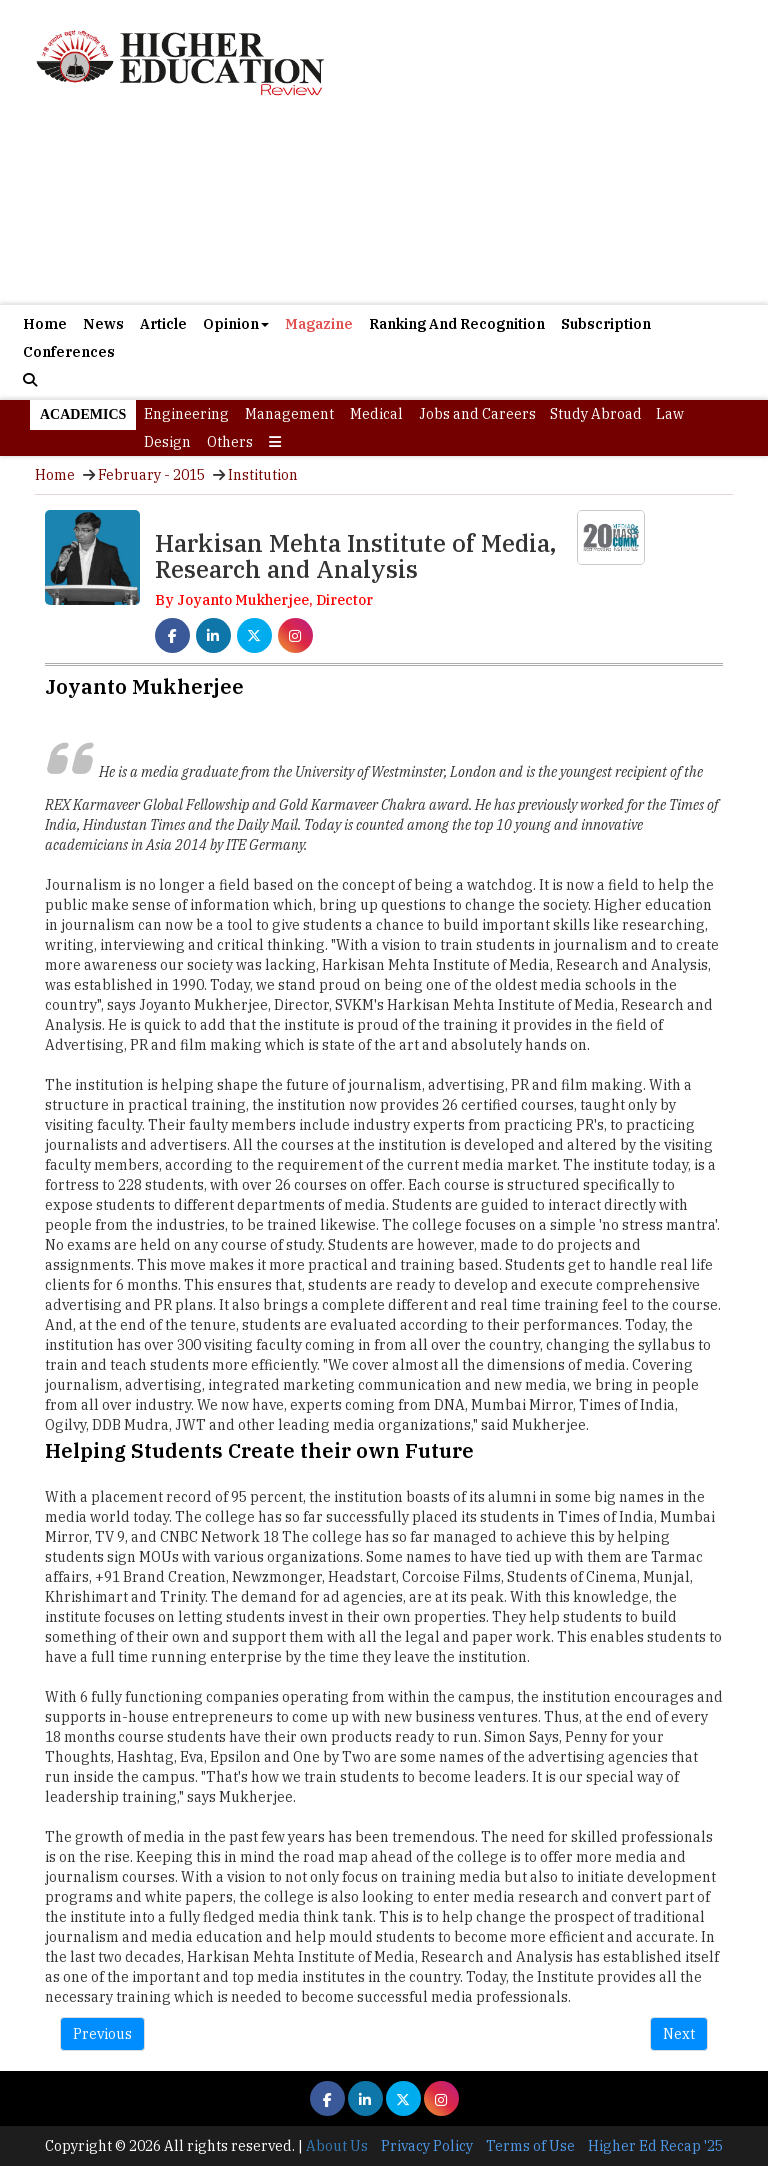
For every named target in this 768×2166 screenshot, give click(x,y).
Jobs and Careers (477, 414)
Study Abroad (596, 414)
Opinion (236, 324)
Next (679, 2034)
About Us (337, 2146)
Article (163, 324)
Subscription (606, 324)
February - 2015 (151, 475)
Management (289, 414)
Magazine (319, 324)
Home (45, 324)
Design (167, 442)
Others (230, 442)
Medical (376, 414)
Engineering (186, 414)
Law (670, 414)
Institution (263, 475)
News (103, 324)
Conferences (69, 352)
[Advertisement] (384, 204)
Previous (102, 2034)
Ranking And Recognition (457, 324)
